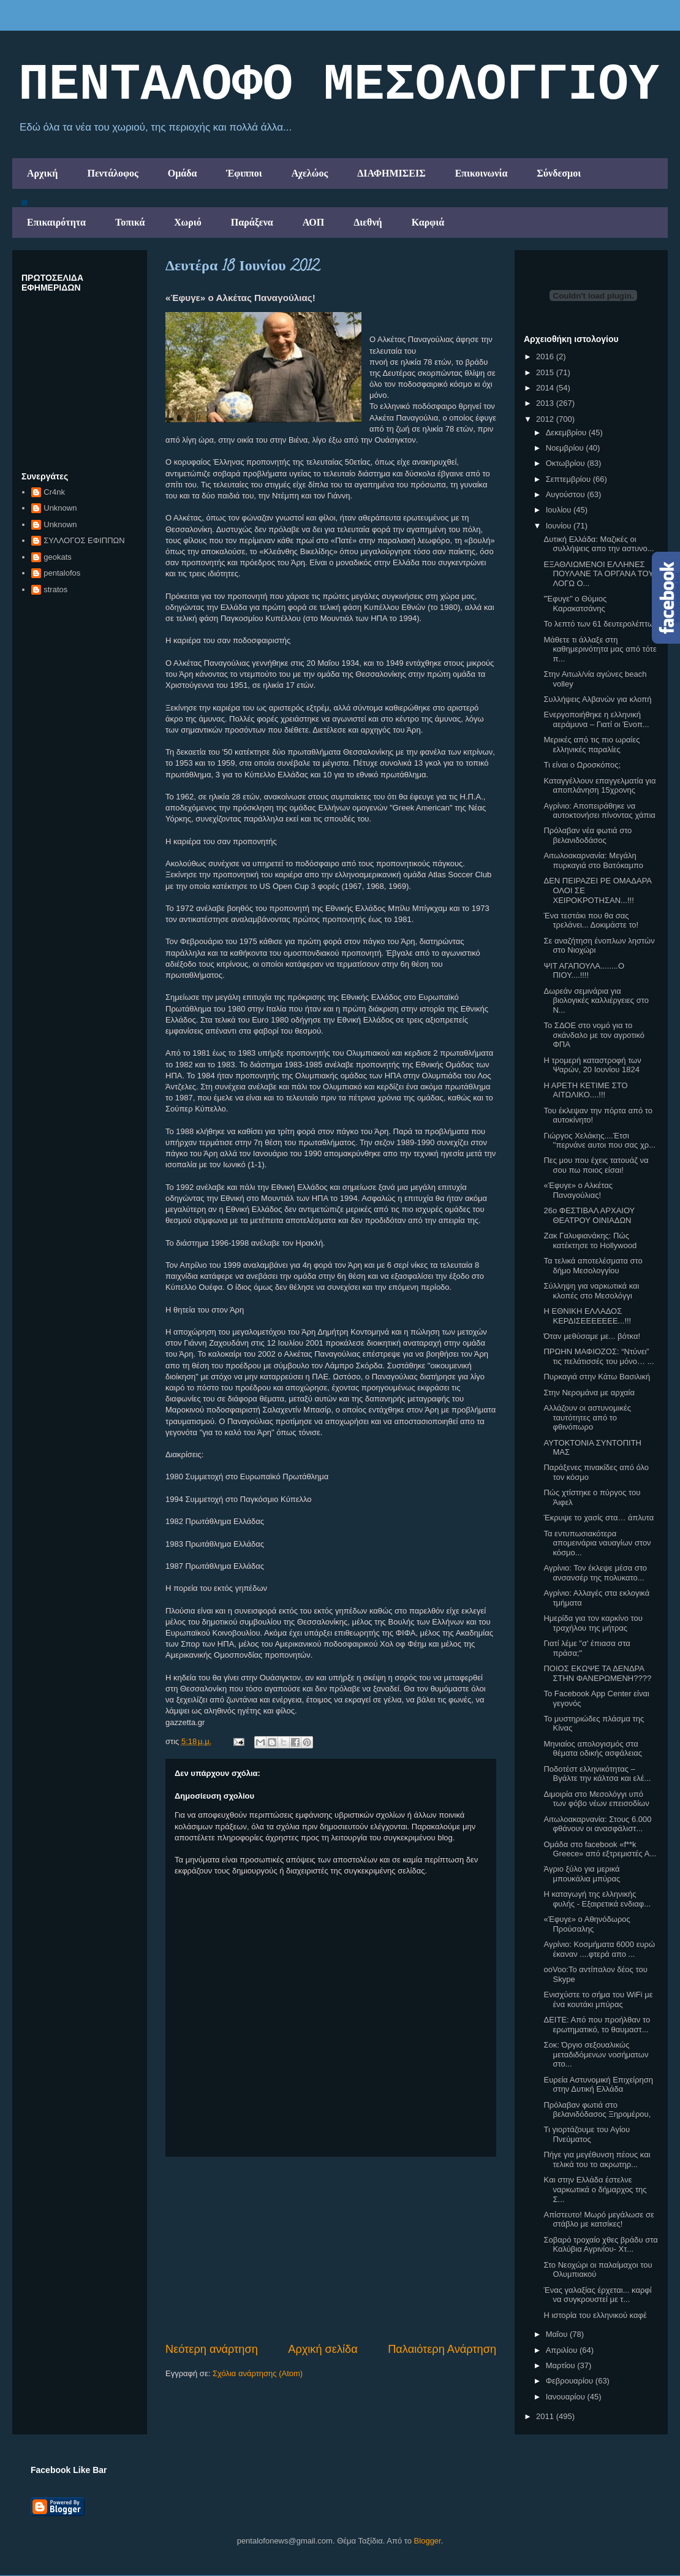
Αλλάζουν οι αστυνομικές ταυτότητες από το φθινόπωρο (587, 1417)
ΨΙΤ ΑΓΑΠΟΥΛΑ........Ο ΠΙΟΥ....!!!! (583, 970)
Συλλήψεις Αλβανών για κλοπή (597, 699)
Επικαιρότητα (56, 222)
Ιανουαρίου (566, 2396)
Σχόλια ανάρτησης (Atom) (258, 2373)
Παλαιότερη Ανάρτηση (442, 2349)
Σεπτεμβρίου (569, 479)
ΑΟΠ (314, 222)
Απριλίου (563, 2350)
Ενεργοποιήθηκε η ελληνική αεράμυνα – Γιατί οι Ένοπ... (596, 719)
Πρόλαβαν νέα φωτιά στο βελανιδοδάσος (587, 835)
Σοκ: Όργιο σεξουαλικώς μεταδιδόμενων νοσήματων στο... (595, 2054)
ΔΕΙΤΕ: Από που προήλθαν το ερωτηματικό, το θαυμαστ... (596, 2024)
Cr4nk (54, 492)
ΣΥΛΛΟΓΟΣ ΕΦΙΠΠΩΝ (83, 540)
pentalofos (61, 572)
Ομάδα (182, 173)
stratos (55, 589)
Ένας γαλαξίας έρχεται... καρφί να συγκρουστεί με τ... (597, 2294)
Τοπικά (130, 222)
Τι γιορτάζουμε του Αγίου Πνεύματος (586, 2134)
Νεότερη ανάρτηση (211, 2349)
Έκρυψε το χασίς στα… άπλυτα (598, 1517)
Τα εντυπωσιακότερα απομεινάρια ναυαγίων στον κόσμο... (597, 1543)
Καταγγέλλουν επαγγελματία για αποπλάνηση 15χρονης (599, 785)
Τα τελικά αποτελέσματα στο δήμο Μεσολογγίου (592, 1265)
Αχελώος (310, 173)
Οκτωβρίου (566, 463)
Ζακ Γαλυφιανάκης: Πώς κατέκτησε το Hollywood (590, 1240)
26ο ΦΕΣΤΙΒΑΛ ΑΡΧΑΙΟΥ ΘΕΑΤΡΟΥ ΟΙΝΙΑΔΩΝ (589, 1215)
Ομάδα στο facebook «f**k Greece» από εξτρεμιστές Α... (599, 1849)
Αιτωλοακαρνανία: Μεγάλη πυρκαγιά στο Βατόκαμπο (593, 860)
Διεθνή (367, 222)
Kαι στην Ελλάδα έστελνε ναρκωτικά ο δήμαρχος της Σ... (594, 2189)
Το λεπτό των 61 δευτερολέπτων (600, 623)
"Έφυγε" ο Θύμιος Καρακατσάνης (574, 603)
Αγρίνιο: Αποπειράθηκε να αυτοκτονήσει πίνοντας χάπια (599, 810)
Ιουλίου (559, 509)
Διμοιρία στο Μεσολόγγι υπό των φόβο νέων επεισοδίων (596, 1798)
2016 (546, 356)
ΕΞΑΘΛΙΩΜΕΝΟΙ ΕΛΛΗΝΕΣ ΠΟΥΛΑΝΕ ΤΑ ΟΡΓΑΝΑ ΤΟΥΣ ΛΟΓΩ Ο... (600, 574)
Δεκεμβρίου (567, 432)
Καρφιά (428, 222)
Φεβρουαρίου (570, 2380)
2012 (546, 419)
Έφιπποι (244, 173)
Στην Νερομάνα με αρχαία (589, 1392)
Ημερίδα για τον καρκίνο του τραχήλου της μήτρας (592, 1623)
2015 (546, 372)
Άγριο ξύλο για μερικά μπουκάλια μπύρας (581, 1873)
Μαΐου (558, 2334)
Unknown (60, 508)
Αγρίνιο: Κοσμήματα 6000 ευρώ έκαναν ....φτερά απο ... (599, 1949)
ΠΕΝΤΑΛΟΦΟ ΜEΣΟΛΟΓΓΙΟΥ (338, 85)
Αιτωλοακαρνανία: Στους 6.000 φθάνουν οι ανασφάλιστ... (597, 1824)
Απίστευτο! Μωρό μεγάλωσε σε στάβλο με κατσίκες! (598, 2219)
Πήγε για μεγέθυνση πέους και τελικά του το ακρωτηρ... (596, 2159)
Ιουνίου (559, 525)
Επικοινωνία (481, 173)
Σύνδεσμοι (559, 173)
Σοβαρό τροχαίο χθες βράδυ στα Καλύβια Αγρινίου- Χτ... (600, 2244)
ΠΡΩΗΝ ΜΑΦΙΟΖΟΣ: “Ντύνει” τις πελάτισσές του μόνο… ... (598, 1356)
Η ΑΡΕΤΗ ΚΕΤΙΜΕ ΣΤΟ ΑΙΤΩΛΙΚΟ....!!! (585, 1090)
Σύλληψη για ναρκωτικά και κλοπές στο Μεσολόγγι (591, 1290)
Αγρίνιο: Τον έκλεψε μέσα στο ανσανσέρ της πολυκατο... (595, 1572)
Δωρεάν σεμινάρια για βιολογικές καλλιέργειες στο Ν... (595, 1000)
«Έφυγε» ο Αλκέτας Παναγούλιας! (577, 1190)
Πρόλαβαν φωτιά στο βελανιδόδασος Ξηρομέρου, (597, 2109)
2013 (546, 403)
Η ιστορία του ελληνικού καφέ (594, 2315)
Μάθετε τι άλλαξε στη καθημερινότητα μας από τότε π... (599, 649)
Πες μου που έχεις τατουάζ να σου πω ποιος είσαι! (595, 1165)
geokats (57, 557)
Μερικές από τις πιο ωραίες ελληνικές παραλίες (591, 744)
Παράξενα (252, 222)
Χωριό (187, 222)
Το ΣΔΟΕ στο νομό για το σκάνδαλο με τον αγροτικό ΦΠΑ (593, 1035)
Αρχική (42, 173)
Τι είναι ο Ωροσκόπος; (582, 764)
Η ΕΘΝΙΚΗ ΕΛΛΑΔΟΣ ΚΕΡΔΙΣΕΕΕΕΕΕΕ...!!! (587, 1315)
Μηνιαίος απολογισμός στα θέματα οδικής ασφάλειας (592, 1748)
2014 (546, 387)
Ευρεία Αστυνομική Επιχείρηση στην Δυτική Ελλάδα (598, 2084)
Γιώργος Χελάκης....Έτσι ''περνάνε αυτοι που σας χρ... (599, 1140)
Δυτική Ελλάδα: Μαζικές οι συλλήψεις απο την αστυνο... (598, 544)
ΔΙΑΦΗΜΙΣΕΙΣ (391, 173)
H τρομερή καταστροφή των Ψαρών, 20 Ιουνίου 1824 (592, 1065)
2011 (546, 2416)
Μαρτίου (562, 2365)
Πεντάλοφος (112, 173)
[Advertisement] (331, 2249)
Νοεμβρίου (566, 447)
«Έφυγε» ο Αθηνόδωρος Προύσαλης (586, 1924)
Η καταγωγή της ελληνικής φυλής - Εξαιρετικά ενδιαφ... (597, 1898)
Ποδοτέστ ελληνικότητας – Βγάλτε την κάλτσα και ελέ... (597, 1773)
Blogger (427, 2540)
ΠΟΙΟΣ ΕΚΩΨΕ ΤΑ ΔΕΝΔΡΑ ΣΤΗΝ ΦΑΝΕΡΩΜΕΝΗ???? (597, 1673)
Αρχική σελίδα (322, 2349)
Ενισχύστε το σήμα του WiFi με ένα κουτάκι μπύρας (597, 1999)
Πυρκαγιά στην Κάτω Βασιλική (596, 1376)
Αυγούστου (566, 494)
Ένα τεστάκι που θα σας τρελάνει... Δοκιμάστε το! (590, 920)
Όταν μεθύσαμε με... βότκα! (591, 1336)
